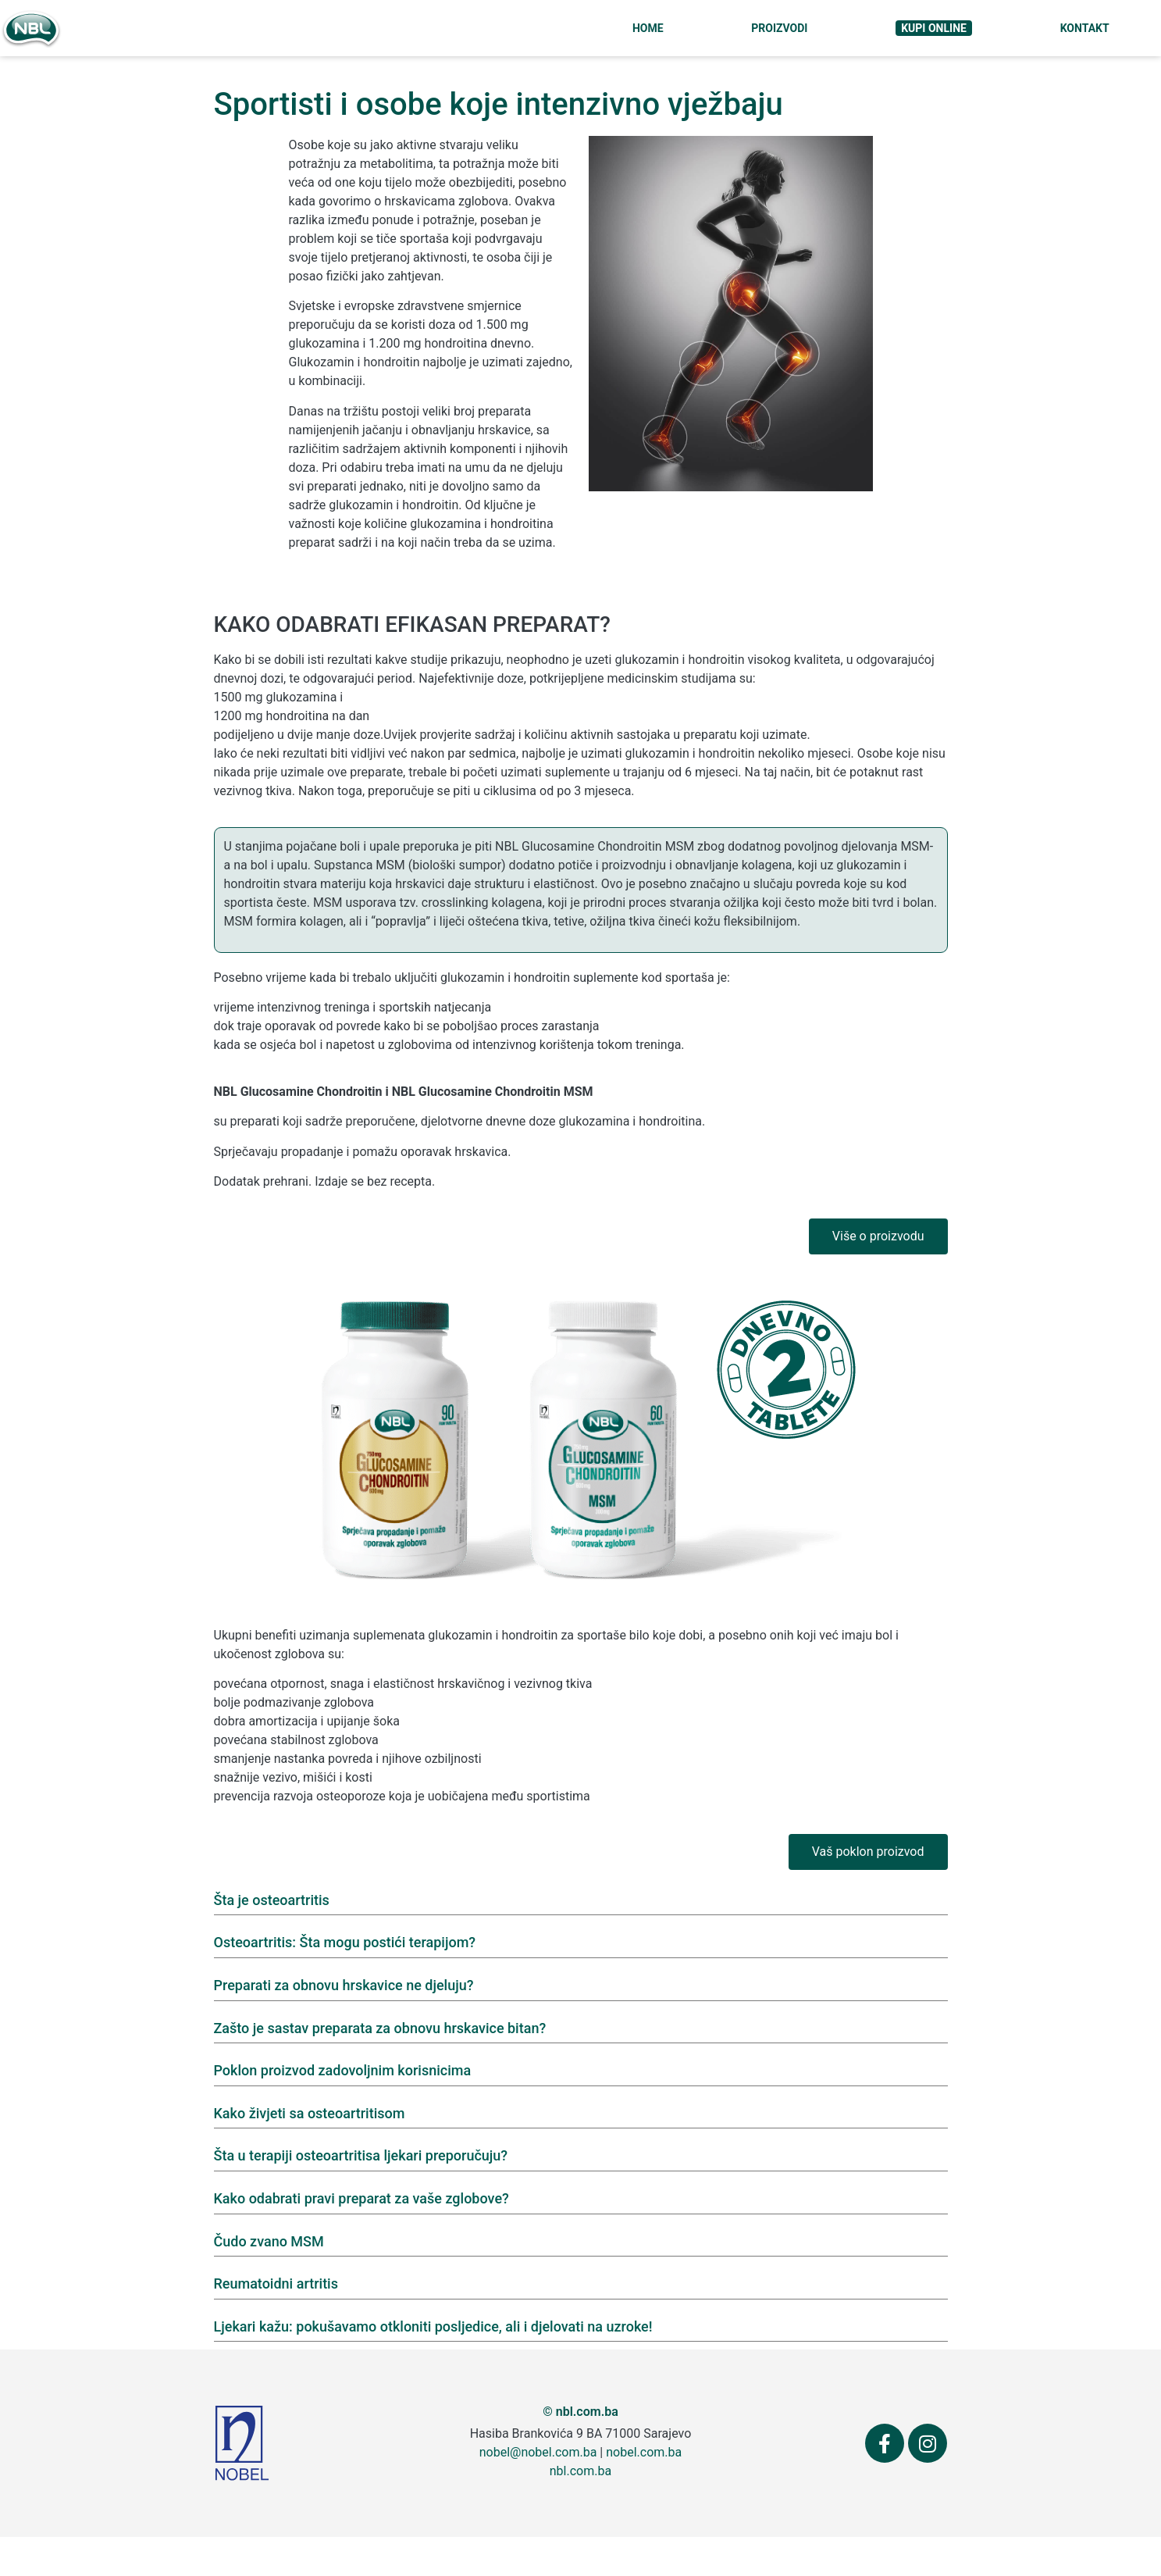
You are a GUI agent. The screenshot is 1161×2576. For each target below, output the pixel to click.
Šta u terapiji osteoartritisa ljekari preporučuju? (361, 2155)
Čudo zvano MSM (269, 2241)
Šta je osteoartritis (271, 1900)
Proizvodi (779, 28)
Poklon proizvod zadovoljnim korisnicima (343, 2070)
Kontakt (1084, 28)
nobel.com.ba (644, 2452)
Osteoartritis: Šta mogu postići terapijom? (345, 1942)
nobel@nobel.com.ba (538, 2452)
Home (648, 28)
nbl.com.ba (580, 2471)
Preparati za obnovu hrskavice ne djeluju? (344, 1985)
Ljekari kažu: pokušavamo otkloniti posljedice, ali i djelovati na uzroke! (433, 2326)
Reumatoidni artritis (276, 2283)
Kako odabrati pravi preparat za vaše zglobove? (361, 2198)
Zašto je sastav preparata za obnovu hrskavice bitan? (380, 2028)
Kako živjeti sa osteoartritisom (309, 2113)
